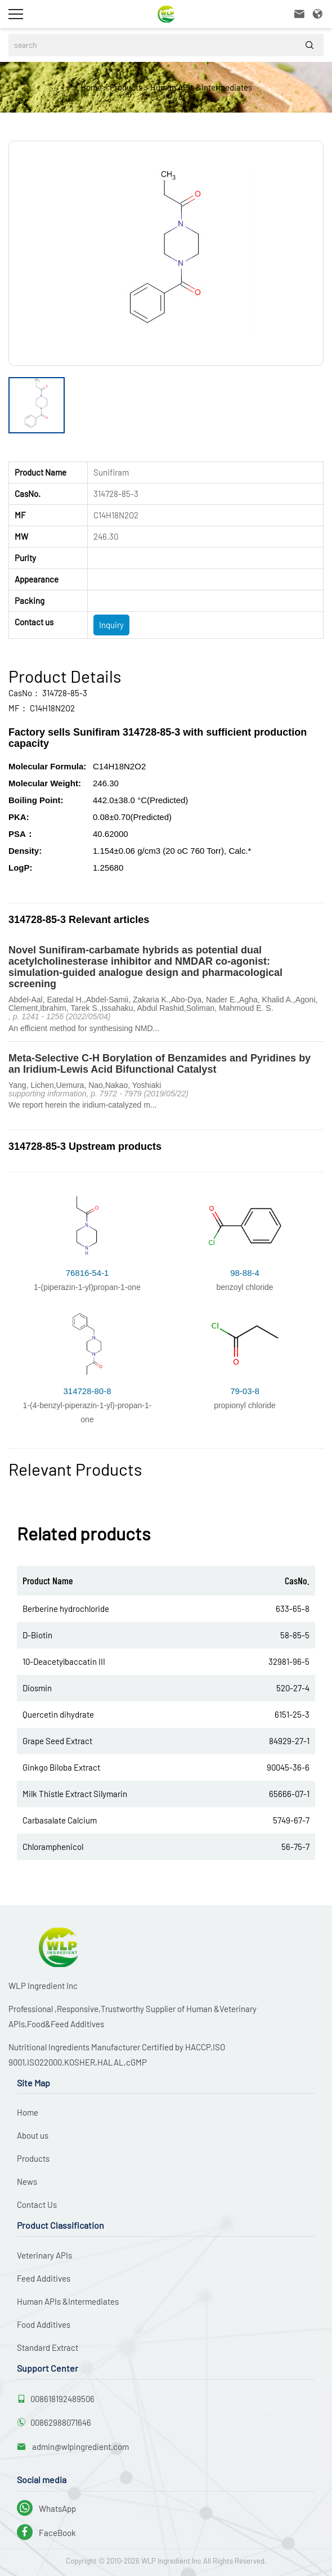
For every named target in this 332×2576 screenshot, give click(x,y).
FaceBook (46, 2533)
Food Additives (43, 2324)
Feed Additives (43, 2278)
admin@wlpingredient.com (79, 2446)
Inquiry (111, 625)
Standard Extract (47, 2347)
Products (126, 87)
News (27, 2181)
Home (91, 87)
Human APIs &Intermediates (201, 87)
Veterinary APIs (44, 2255)
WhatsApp (46, 2508)
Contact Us (37, 2204)
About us (32, 2135)
